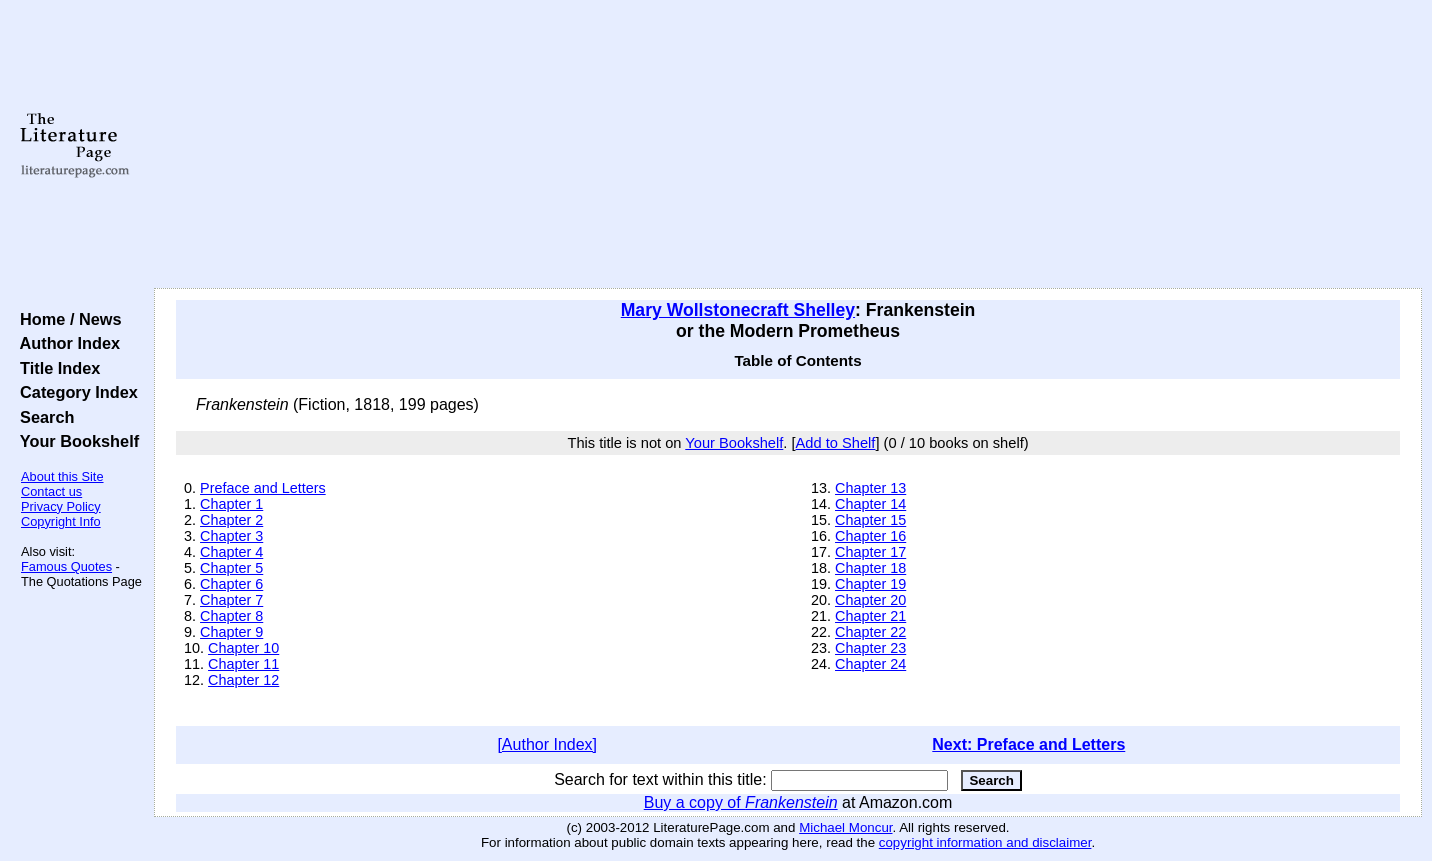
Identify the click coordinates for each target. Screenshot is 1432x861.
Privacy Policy (61, 506)
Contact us (51, 491)
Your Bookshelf (75, 441)
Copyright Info (61, 521)
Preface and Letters (263, 488)
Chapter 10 (243, 648)
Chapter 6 (231, 584)
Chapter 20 (870, 600)
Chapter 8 (231, 616)
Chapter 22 (870, 632)
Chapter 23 (870, 648)
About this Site (62, 476)
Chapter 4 (231, 552)
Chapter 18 (870, 568)
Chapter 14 (870, 504)
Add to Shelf (836, 443)
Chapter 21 (870, 616)
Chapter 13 (870, 488)
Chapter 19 (870, 584)
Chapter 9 (231, 632)
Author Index (65, 343)
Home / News (66, 319)
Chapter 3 (231, 536)
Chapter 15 (870, 520)
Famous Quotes (66, 566)
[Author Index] (547, 744)
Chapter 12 (243, 680)
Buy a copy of (741, 802)
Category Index (74, 392)
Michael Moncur (845, 827)
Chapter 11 (243, 664)
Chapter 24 (870, 664)
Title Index (55, 368)
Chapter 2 (231, 520)
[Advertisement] (788, 145)
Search (42, 417)
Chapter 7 (231, 600)
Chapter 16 (870, 536)
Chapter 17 (870, 552)
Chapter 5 (231, 568)
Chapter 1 (231, 504)
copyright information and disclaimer (985, 842)
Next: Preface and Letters (1028, 744)
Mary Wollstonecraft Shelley (738, 310)
